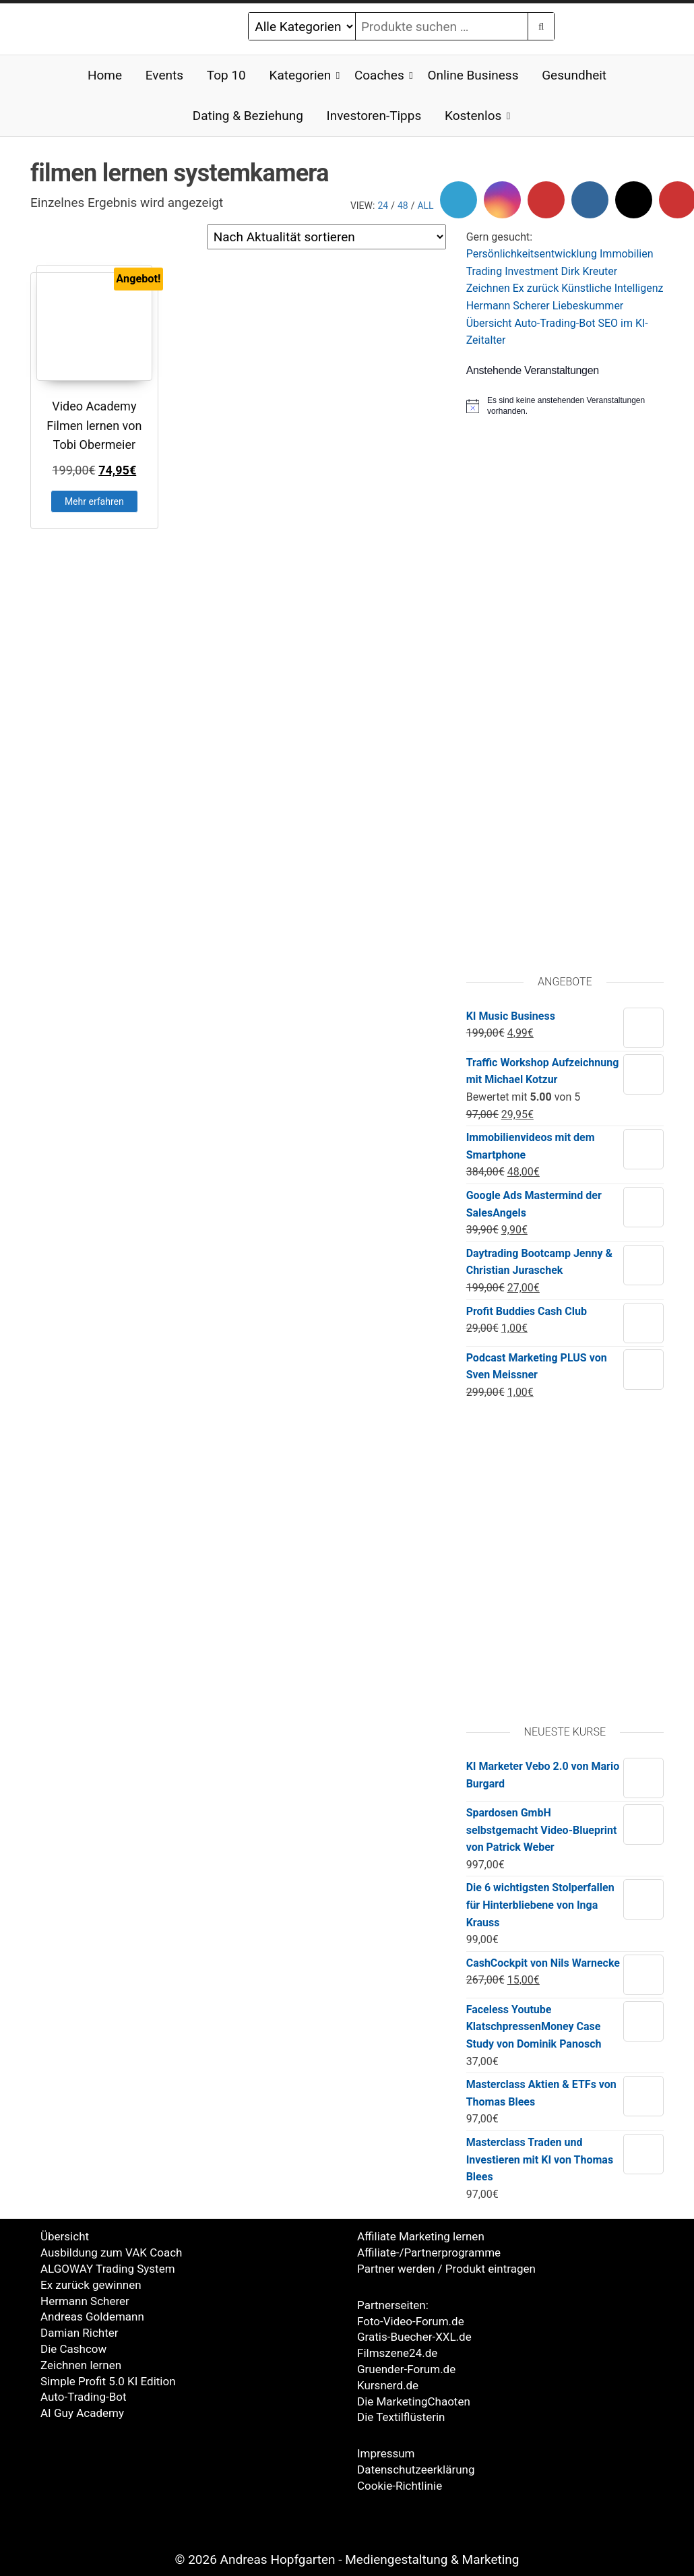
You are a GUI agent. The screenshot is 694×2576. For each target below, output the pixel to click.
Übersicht (489, 323)
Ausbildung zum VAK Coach (111, 2252)
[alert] (565, 406)
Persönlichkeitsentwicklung (531, 253)
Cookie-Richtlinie (399, 2485)
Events (164, 75)
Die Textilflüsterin (401, 2417)
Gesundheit (574, 75)
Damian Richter (79, 2332)
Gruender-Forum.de (406, 2369)
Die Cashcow (73, 2349)
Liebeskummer (588, 305)
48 (403, 205)
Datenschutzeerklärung (416, 2469)
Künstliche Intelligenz (612, 288)
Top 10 (226, 75)
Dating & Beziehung (248, 115)
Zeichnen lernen (80, 2365)
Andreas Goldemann (92, 2316)
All (425, 205)
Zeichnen (488, 288)
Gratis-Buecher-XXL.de (414, 2336)
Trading (484, 271)
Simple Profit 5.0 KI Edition (108, 2381)
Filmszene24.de (397, 2353)
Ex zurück (536, 288)
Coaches (379, 75)
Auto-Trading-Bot (554, 323)
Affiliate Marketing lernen (420, 2236)
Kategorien (300, 75)
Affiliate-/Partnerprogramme (429, 2252)
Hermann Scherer (508, 305)
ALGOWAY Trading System (107, 2268)
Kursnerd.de (387, 2385)
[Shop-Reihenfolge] (326, 236)
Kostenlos (473, 115)
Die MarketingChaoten (413, 2401)
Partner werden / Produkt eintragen (446, 2268)
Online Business (472, 75)
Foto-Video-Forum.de (410, 2321)
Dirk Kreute (587, 271)
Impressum (386, 2453)
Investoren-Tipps (374, 115)
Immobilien (627, 253)
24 (382, 205)
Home (105, 75)
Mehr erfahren (94, 501)
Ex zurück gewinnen (90, 2285)
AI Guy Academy (82, 2413)
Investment (531, 271)
